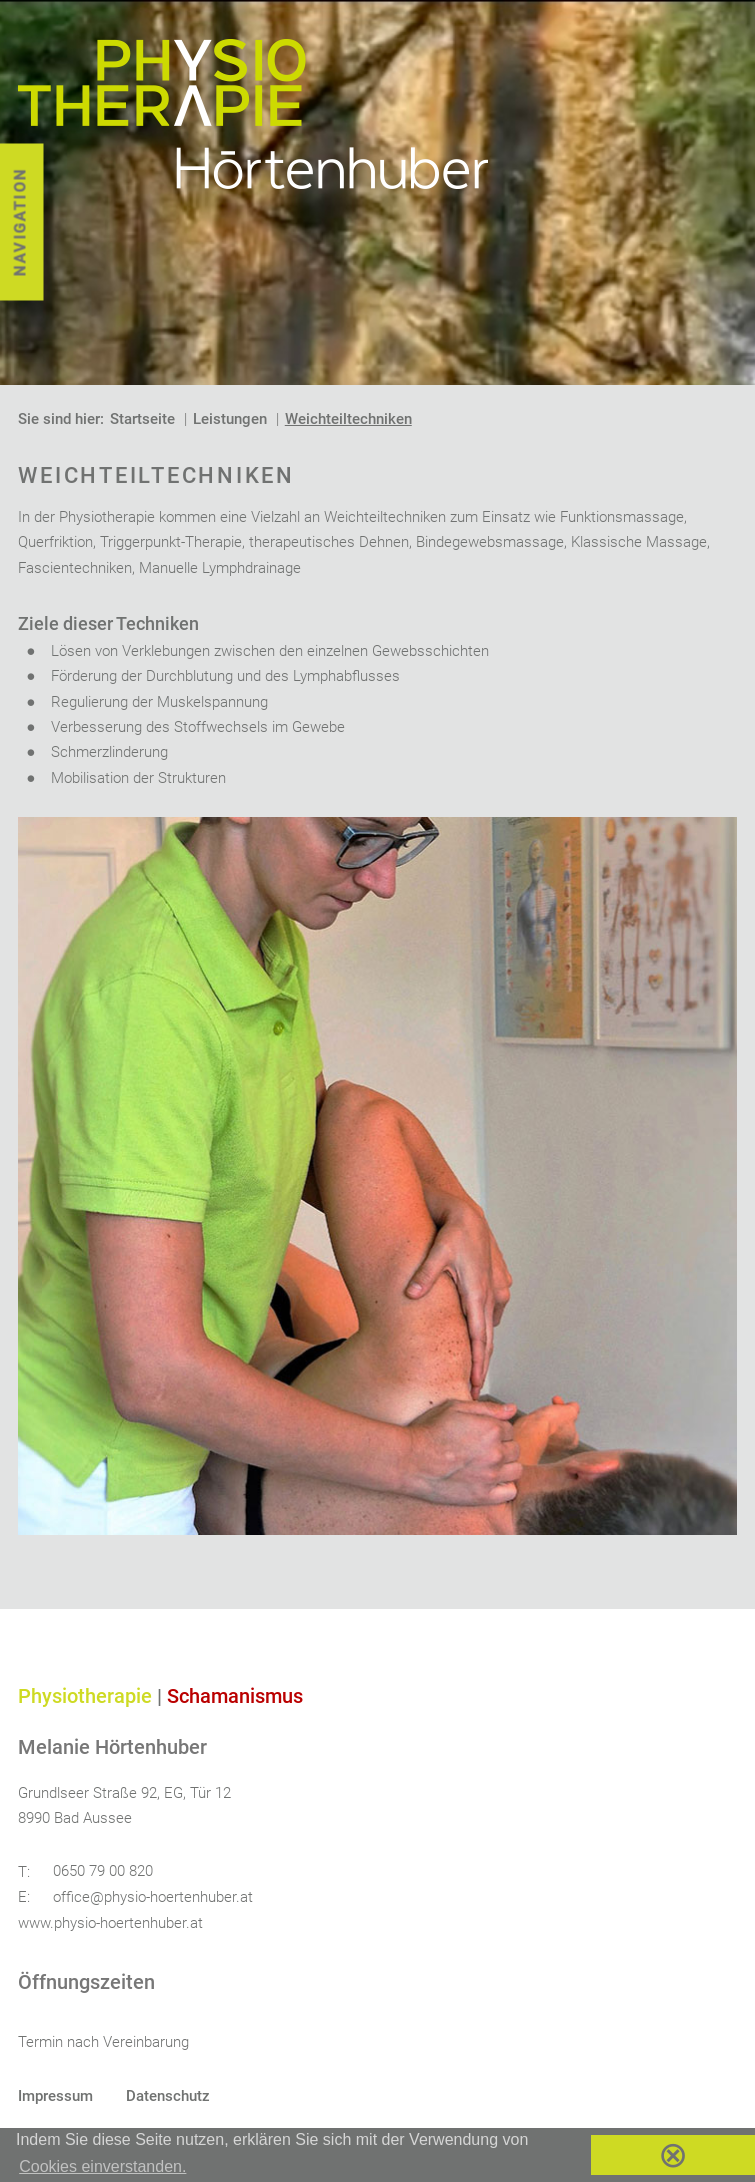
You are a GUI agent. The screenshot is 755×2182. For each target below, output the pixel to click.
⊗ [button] (673, 2155)
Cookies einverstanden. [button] (102, 2166)
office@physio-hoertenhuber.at (153, 1897)
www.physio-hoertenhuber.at (110, 1923)
